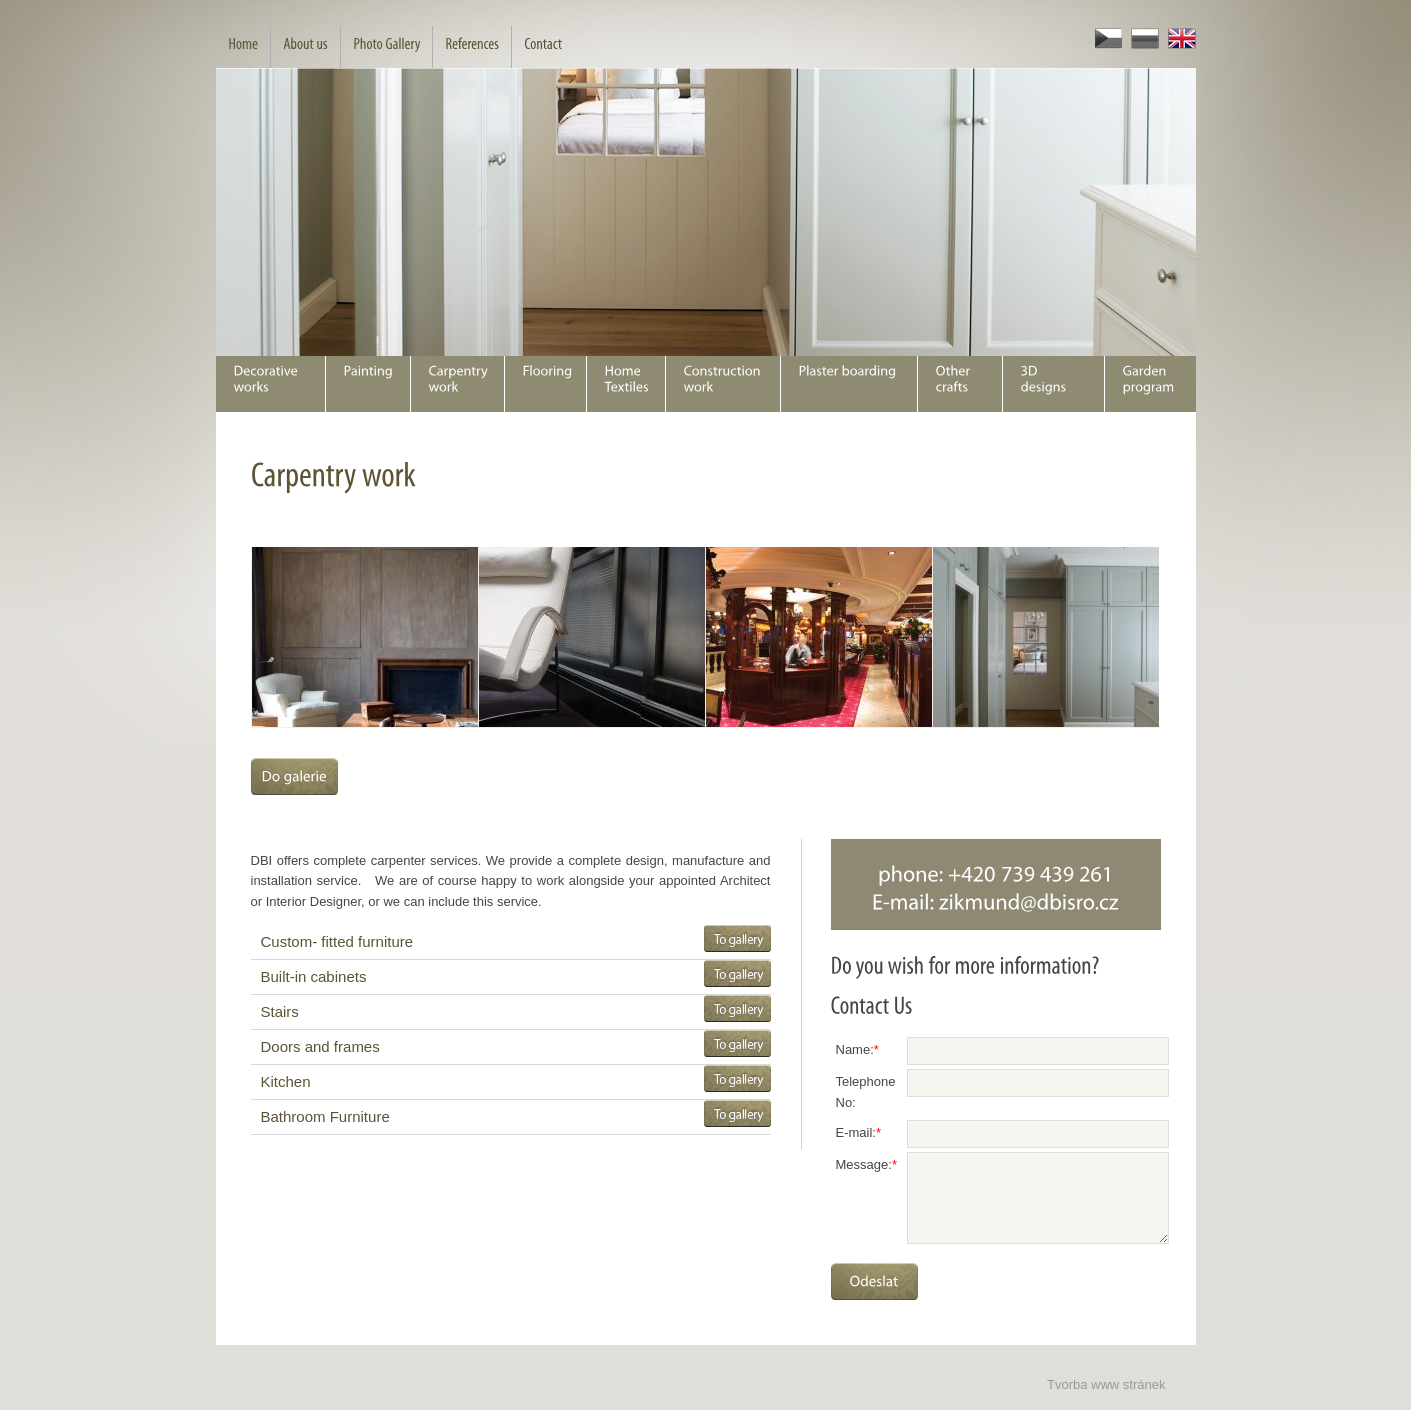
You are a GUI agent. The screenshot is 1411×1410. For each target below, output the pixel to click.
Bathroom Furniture (325, 1116)
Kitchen (286, 1081)
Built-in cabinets (314, 976)
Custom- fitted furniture (337, 941)
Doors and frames (320, 1046)
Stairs (280, 1011)
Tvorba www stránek (1106, 1384)
